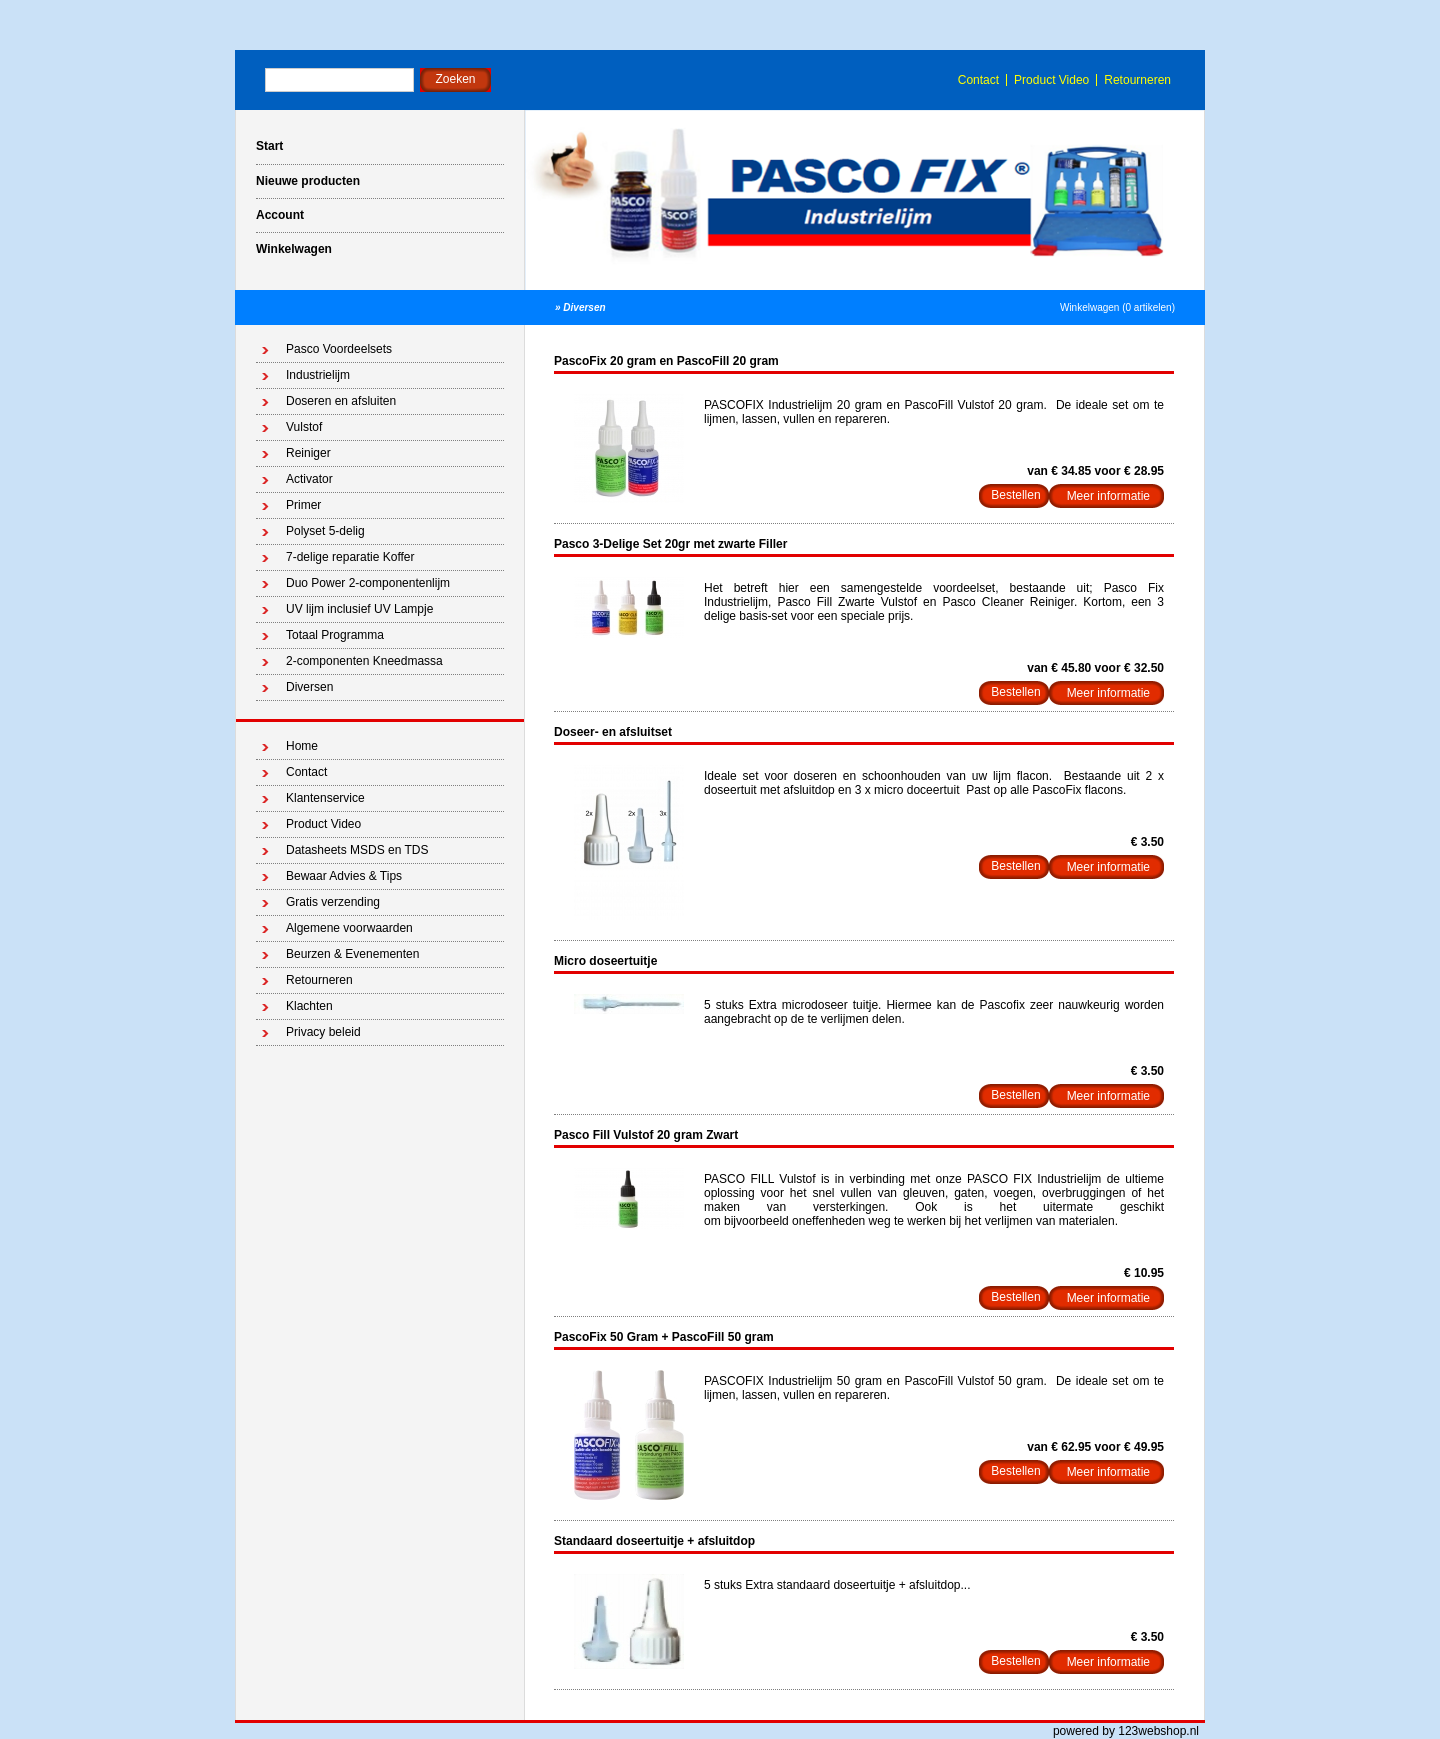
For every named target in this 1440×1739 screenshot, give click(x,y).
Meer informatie (1108, 496)
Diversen (584, 307)
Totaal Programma (335, 635)
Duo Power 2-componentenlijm (368, 583)
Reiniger (308, 453)
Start (269, 146)
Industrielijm (318, 375)
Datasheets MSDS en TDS (357, 850)
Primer (303, 505)
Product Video (1051, 80)
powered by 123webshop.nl (1126, 1731)
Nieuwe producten (308, 181)
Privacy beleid (323, 1032)
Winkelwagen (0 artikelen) (1117, 307)
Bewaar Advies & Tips (344, 876)
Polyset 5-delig (325, 531)
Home (302, 746)
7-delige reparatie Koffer (350, 557)
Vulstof (304, 427)
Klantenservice (325, 798)
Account (280, 215)
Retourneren (1137, 80)
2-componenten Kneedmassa (364, 661)
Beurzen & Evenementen (352, 954)
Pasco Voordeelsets (339, 349)
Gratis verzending (333, 902)
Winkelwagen (294, 249)
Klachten (309, 1006)
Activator (309, 479)
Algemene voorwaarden (349, 928)
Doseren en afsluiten (341, 401)
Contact (978, 80)
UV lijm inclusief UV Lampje (359, 609)
